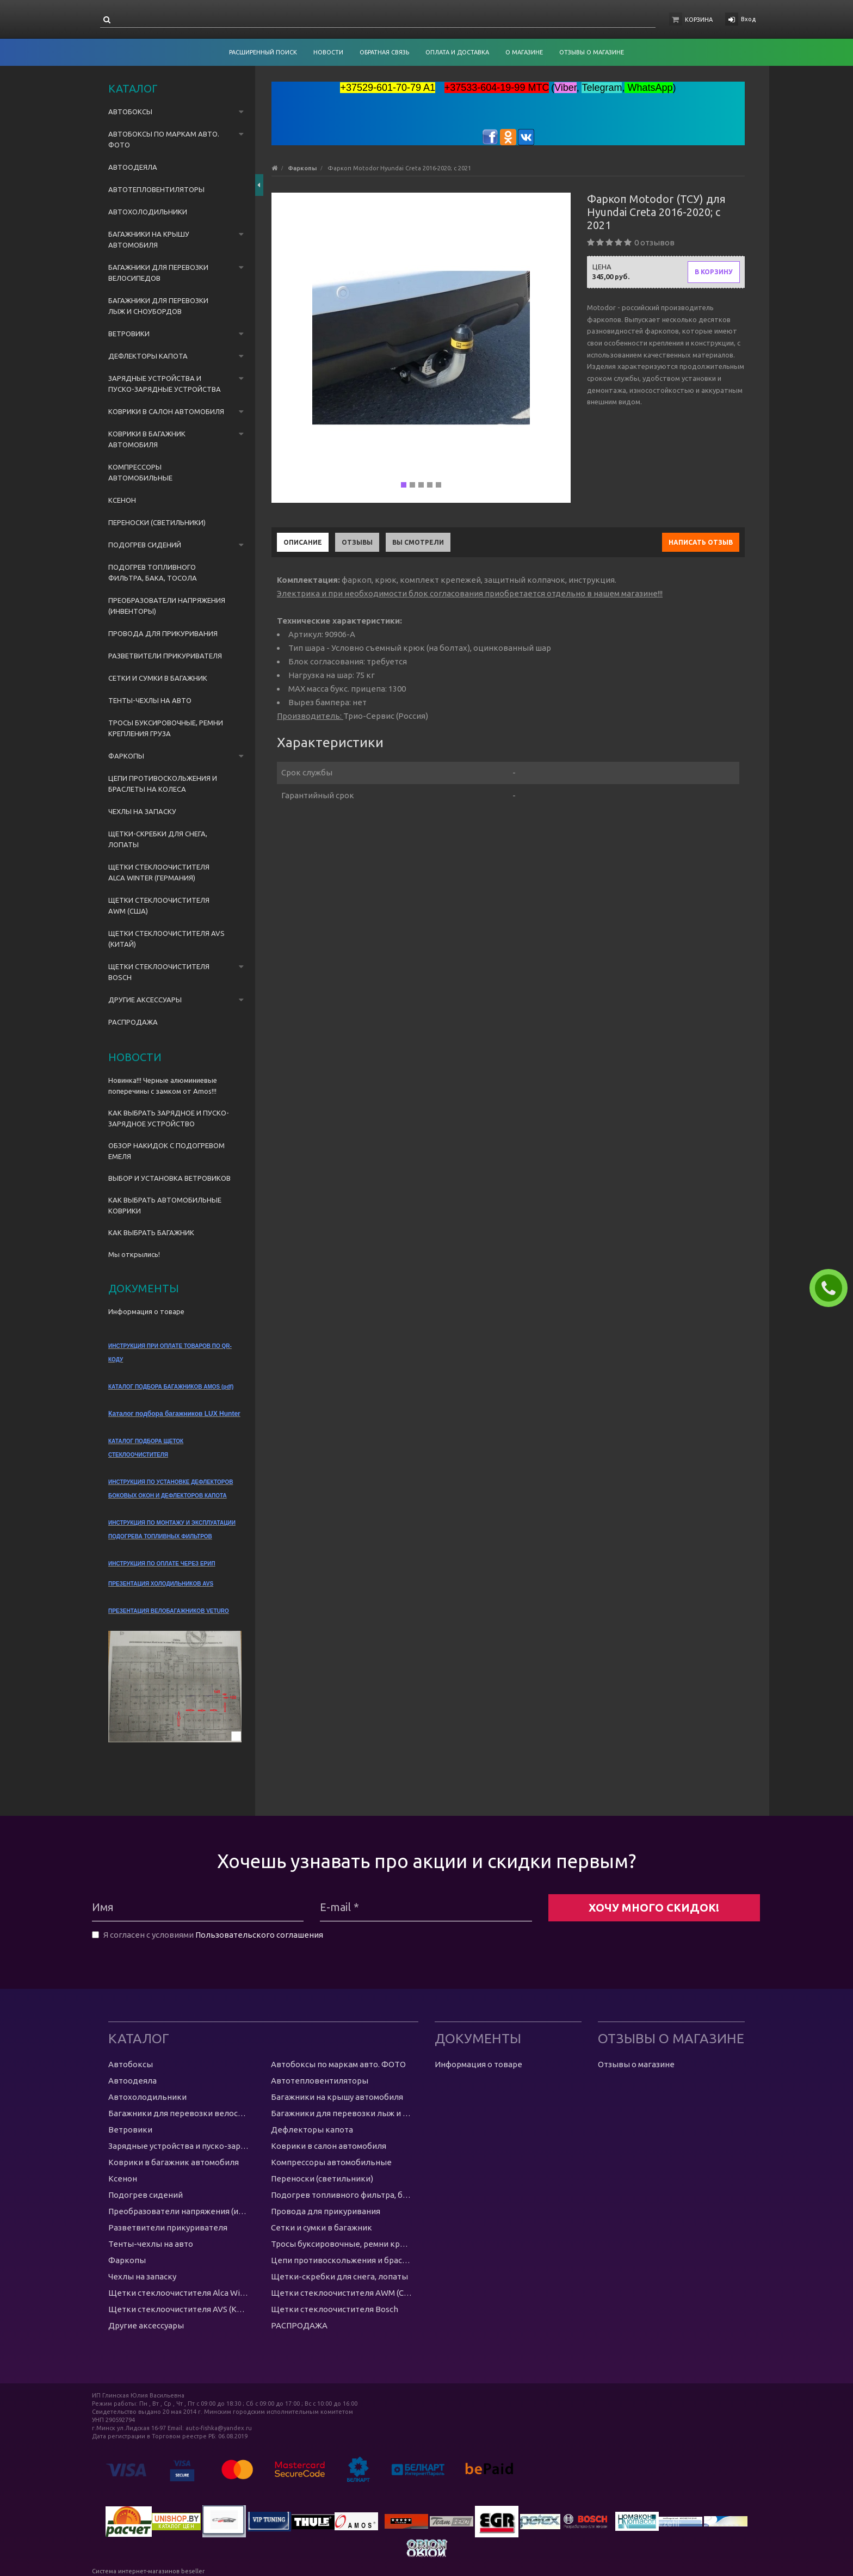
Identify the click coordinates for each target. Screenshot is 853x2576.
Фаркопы (126, 756)
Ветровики (129, 333)
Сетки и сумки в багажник (157, 678)
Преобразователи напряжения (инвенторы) (166, 605)
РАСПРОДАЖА (133, 1022)
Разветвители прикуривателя (165, 656)
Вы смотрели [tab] (418, 542)
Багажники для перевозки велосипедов (158, 272)
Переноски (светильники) (157, 522)
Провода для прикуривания (163, 633)
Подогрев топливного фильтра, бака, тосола (152, 572)
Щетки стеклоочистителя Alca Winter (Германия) (158, 872)
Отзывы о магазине (636, 2064)
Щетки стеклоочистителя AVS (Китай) (166, 938)
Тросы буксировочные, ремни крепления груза (165, 728)
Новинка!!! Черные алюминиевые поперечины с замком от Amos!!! (162, 1085)
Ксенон (122, 500)
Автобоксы (130, 111)
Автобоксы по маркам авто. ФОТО (163, 139)
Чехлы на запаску (142, 811)
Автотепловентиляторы (156, 189)
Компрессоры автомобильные (140, 472)
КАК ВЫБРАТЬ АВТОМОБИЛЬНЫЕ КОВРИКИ (164, 1205)
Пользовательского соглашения (259, 1934)
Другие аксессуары (145, 999)
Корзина (699, 19)
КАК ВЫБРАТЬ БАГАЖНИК (151, 1232)
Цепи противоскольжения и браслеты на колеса (162, 783)
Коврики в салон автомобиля (166, 411)
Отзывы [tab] (357, 542)
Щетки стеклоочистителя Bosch (158, 972)
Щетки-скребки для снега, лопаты (157, 839)
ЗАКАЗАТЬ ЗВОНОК (833, 1288)
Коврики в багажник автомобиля (147, 439)
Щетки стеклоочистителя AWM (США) (158, 905)
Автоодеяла (132, 167)
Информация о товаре (146, 1311)
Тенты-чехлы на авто (149, 700)
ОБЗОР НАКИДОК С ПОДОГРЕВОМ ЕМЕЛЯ (166, 1151)
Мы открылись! (134, 1254)
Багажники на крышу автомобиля (148, 239)
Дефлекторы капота (148, 356)
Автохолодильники (147, 211)
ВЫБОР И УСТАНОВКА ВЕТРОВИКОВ (169, 1178)
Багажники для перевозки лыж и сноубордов (158, 306)
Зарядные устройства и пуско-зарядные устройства (164, 383)
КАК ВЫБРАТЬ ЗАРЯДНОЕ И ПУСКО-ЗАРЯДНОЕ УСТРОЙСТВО (168, 1118)
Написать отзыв (701, 542)
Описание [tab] (302, 542)
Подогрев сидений (144, 545)
